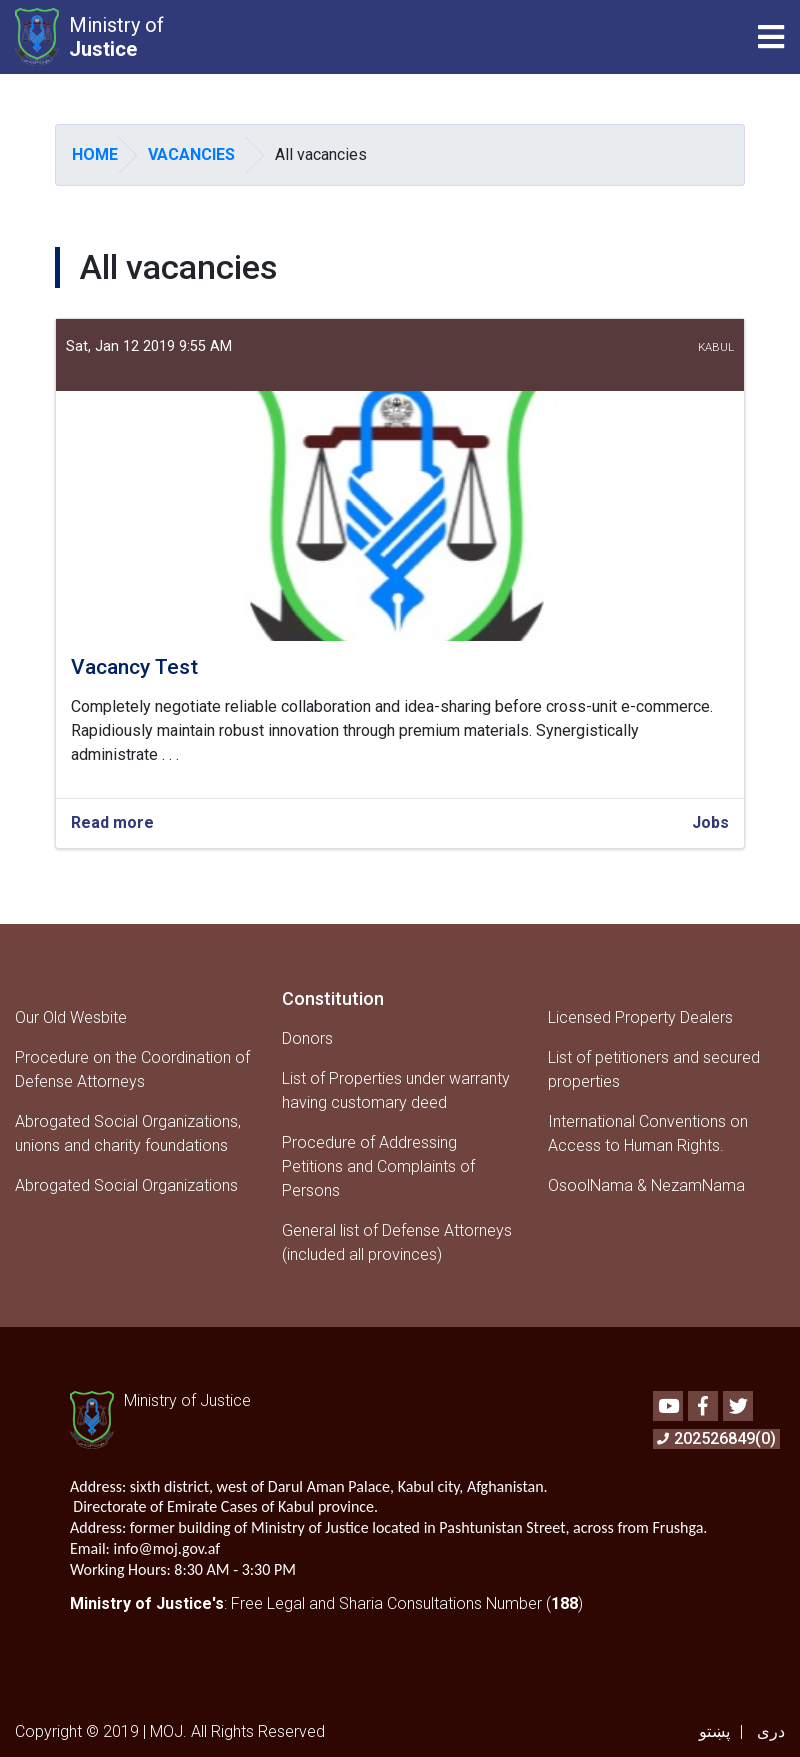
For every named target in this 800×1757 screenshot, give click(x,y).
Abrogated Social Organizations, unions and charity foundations (128, 1133)
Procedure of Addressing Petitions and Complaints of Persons (378, 1166)
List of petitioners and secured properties (654, 1069)
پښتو (714, 1731)
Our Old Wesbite (71, 1017)
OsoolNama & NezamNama (646, 1185)
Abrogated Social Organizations (126, 1185)
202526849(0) (716, 1438)
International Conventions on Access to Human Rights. (648, 1133)
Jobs (710, 822)
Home (95, 154)
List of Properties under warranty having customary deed (396, 1090)
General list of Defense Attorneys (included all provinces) (397, 1242)
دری (771, 1731)
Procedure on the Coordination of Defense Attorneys (132, 1069)
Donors (307, 1038)
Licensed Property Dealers (640, 1017)
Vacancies (191, 154)
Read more (112, 823)
